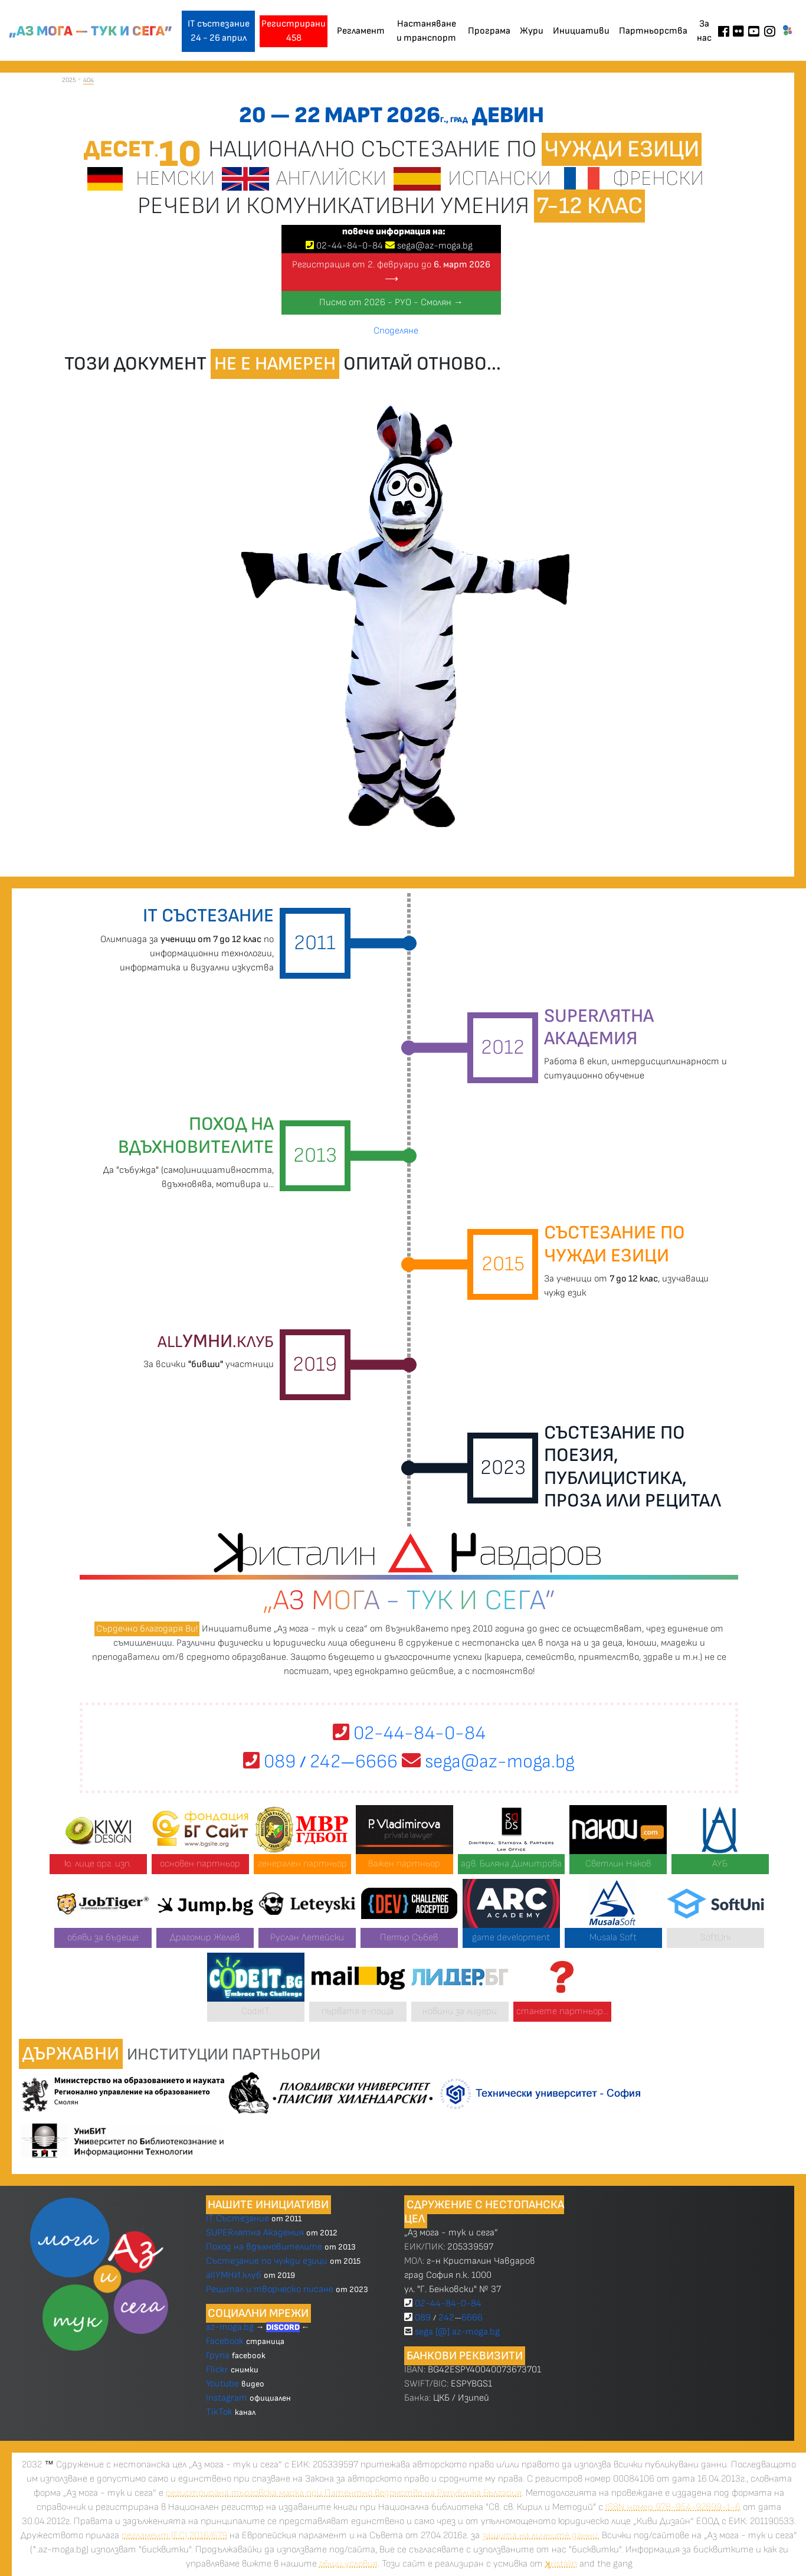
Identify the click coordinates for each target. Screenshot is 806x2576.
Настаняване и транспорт (426, 31)
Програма (489, 31)
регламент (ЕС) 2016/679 (174, 2535)
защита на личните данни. (540, 2535)
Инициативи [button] (581, 31)
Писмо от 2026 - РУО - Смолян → (391, 302)
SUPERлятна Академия (255, 2232)
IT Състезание (237, 2218)
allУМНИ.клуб (233, 2275)
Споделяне (395, 330)
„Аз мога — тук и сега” (90, 31)
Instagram (226, 2398)
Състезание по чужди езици (266, 2261)
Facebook (226, 2341)
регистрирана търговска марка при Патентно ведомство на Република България (344, 2493)
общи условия (348, 2564)
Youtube (222, 2383)
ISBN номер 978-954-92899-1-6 (673, 2507)
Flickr (217, 2369)
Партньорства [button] (653, 31)
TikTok (219, 2412)
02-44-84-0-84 (409, 1733)
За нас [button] (704, 31)
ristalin (561, 2564)
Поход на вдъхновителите (264, 2247)
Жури (531, 31)
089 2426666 (320, 1761)
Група (218, 2355)
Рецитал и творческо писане (269, 2289)
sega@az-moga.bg (435, 245)
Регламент (361, 31)
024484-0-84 (349, 245)
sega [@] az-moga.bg (457, 2332)
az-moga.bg (231, 2327)
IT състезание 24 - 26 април (219, 31)
